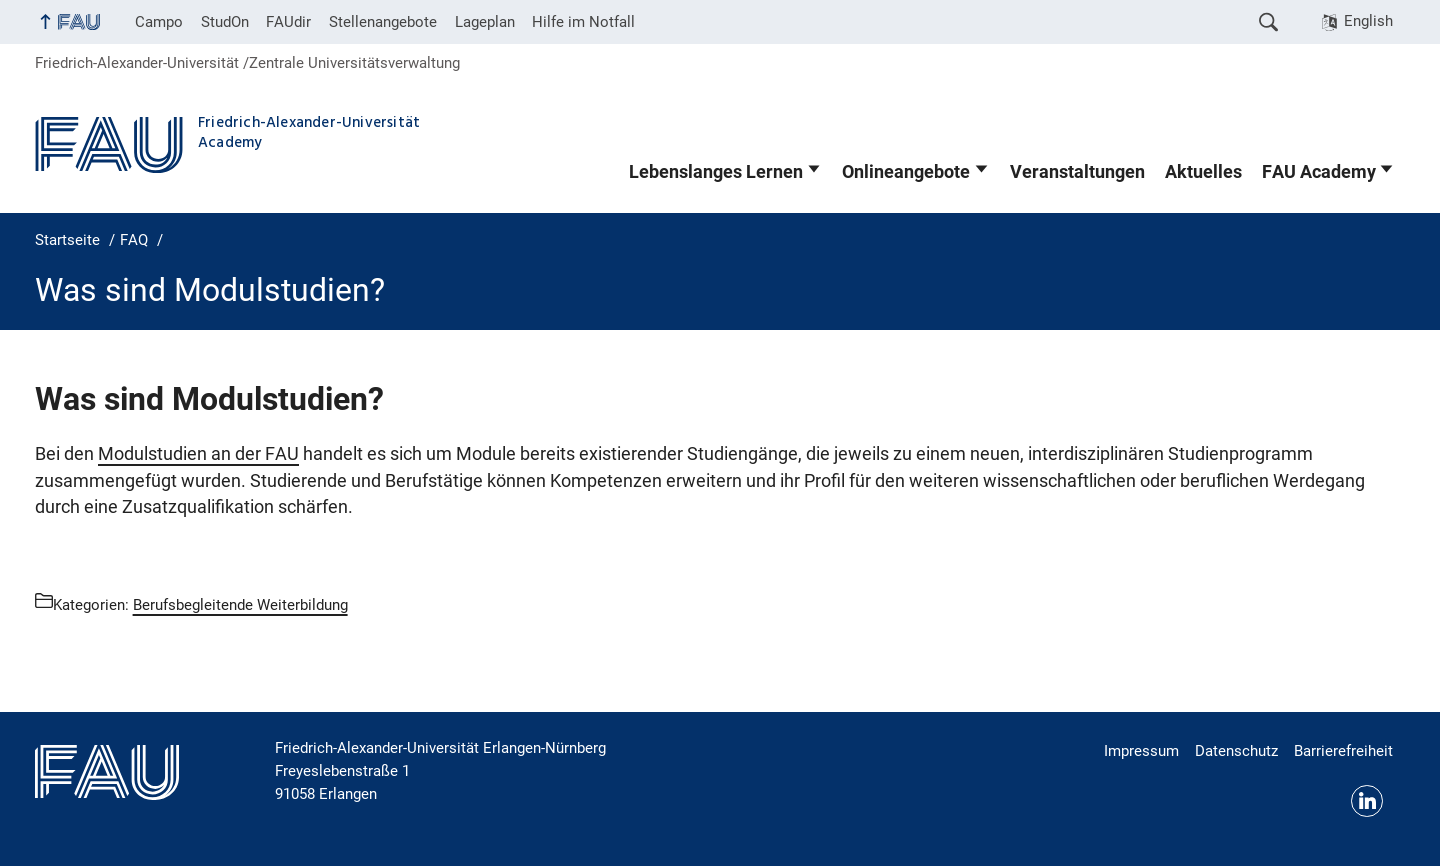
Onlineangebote (906, 172)
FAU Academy (1319, 172)
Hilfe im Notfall (583, 22)
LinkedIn (1367, 801)
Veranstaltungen (1077, 172)
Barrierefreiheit (1343, 751)
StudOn (225, 22)
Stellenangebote (383, 22)
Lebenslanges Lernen (716, 172)
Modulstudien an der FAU (198, 454)
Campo (159, 22)
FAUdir (288, 22)
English (1368, 21)
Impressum (1141, 751)
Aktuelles (1203, 172)
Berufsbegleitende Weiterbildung (240, 605)
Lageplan (485, 22)
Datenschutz (1236, 751)
